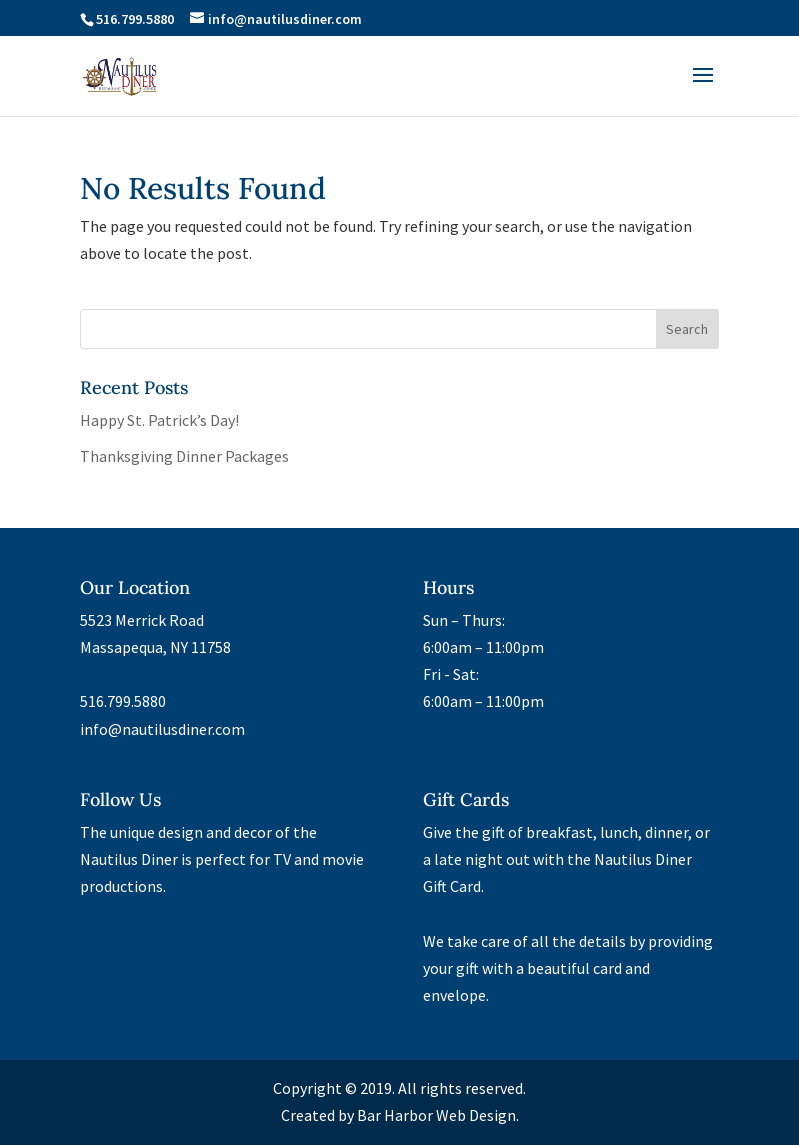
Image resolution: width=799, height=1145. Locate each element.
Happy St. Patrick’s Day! (159, 420)
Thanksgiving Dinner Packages (184, 456)
